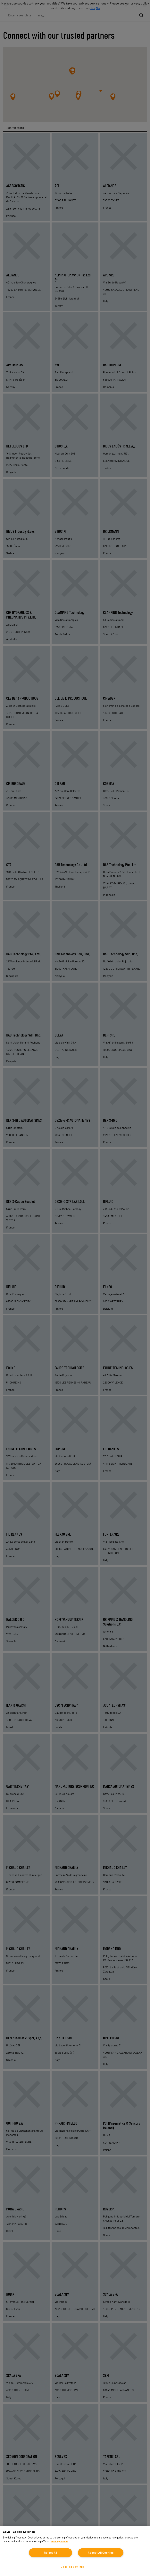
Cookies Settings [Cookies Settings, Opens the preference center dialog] (72, 2566)
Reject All (50, 2552)
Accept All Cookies (100, 2552)
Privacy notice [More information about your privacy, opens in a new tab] (59, 2541)
